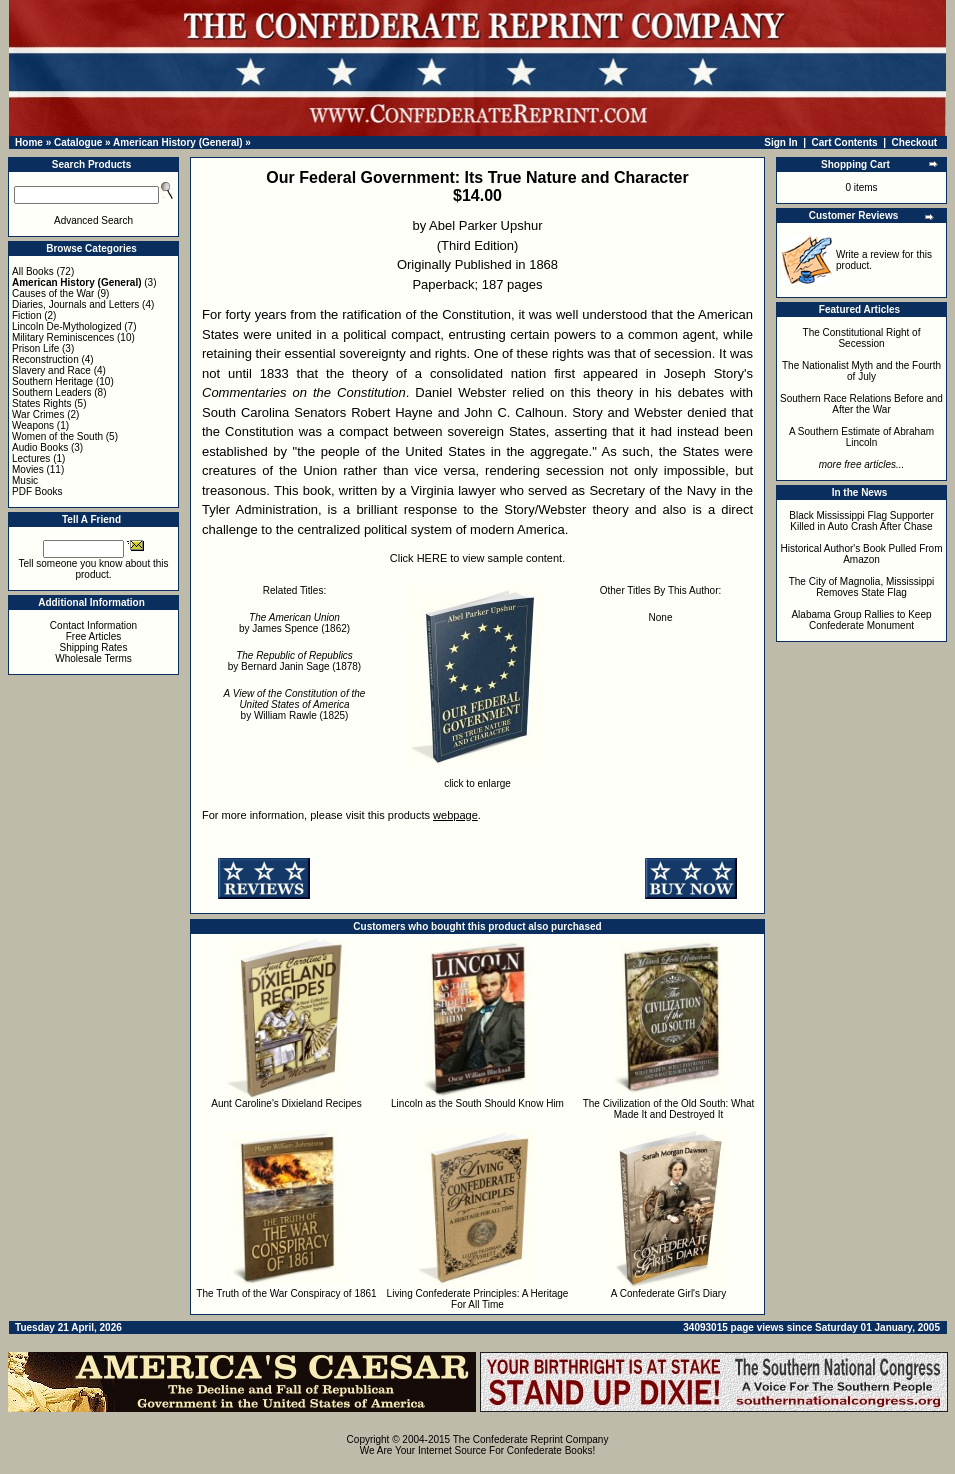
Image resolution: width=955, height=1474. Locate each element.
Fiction (26, 315)
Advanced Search (93, 220)
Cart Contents (845, 142)
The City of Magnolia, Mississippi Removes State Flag (862, 587)
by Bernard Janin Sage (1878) (294, 661)
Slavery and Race (51, 370)
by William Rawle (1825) (295, 704)
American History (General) (178, 142)
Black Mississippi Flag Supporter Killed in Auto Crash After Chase (861, 521)
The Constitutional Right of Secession (862, 338)
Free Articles (94, 636)
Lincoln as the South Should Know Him (477, 1103)
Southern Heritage (52, 381)
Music (25, 480)
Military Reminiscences (63, 337)
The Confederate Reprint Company (531, 1439)
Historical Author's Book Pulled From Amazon (862, 554)
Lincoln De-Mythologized (67, 326)
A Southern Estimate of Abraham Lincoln (861, 437)
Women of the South (57, 436)
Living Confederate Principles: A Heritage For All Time (478, 1299)
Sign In (780, 142)
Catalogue (78, 142)
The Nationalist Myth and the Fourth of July (861, 371)
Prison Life (35, 348)
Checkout (915, 142)
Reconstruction (45, 359)
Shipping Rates (94, 647)
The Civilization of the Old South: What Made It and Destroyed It (669, 1109)
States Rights (41, 403)
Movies (28, 469)
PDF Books (37, 491)
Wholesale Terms (93, 658)
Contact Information (93, 625)
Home (29, 142)
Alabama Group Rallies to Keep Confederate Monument (861, 620)
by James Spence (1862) (294, 623)
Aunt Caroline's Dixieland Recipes (286, 1103)
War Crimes (38, 414)
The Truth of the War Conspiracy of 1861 (286, 1293)
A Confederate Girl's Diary (668, 1293)
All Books (33, 271)
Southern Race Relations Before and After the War (861, 404)
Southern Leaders (52, 392)
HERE (432, 558)
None (661, 617)
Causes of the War (53, 293)
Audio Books (40, 447)
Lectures (31, 458)
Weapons (33, 425)
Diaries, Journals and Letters (75, 304)
